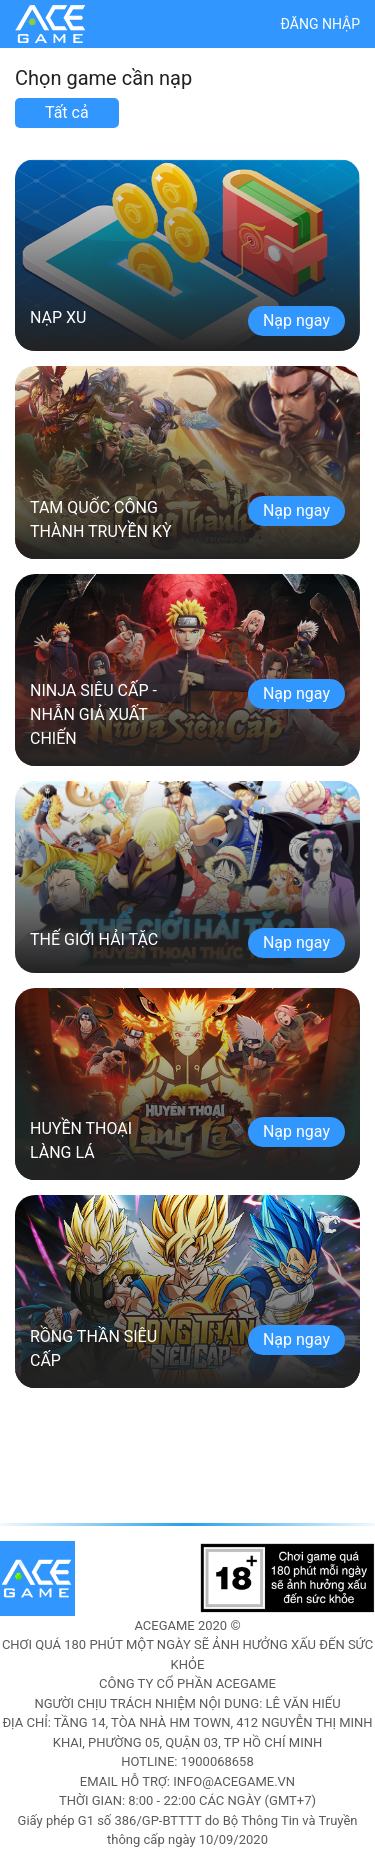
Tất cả (67, 112)
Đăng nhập (320, 24)
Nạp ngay (296, 320)
